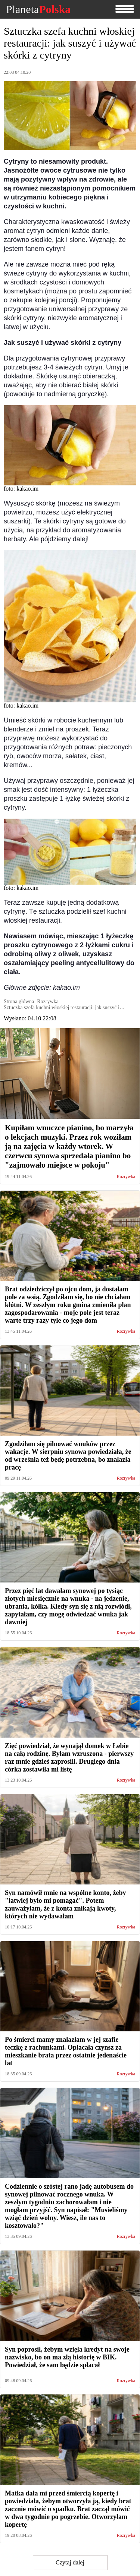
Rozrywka (126, 1176)
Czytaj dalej (70, 2562)
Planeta (38, 9)
